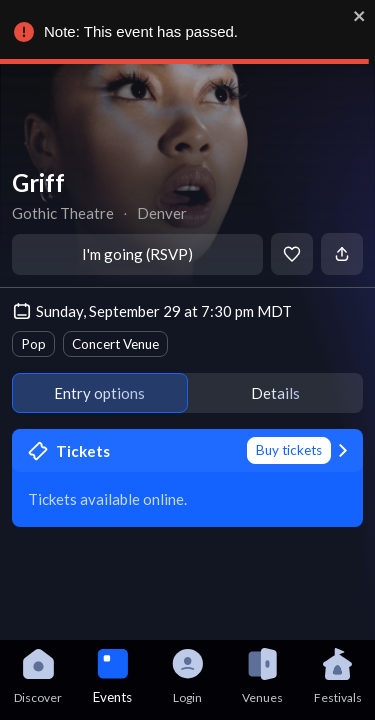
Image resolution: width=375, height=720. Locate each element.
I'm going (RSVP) (137, 254)
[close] (359, 16)
